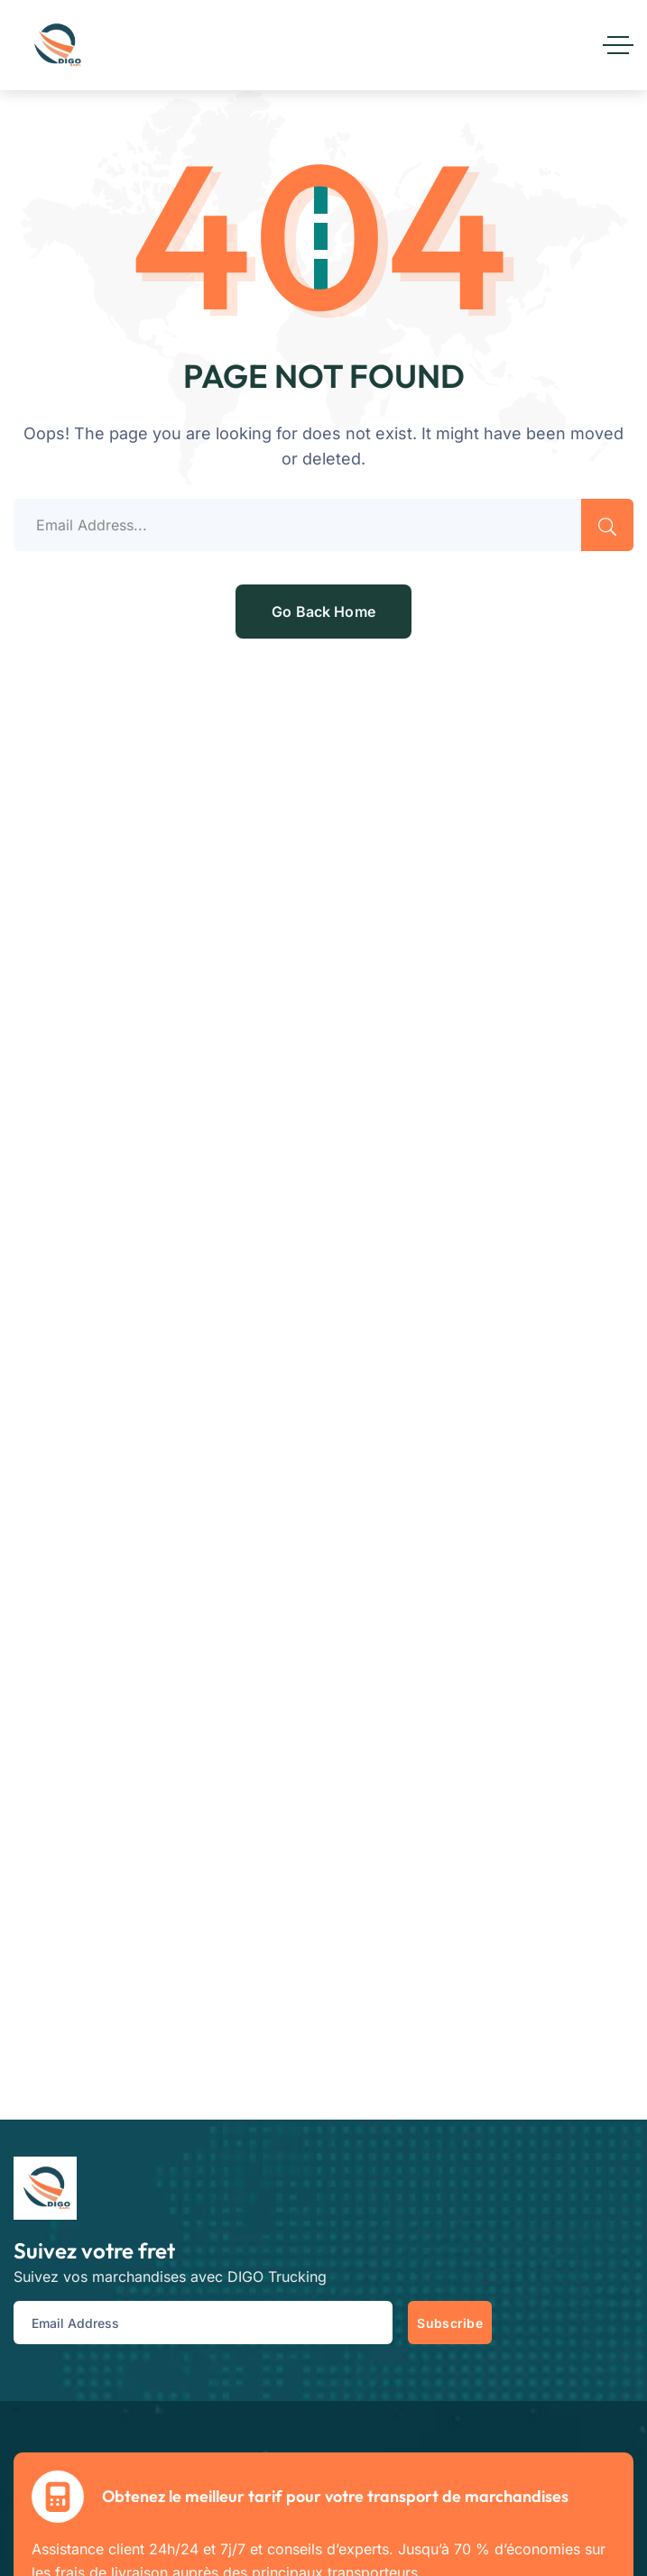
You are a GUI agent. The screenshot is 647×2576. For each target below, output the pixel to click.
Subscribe (450, 2323)
